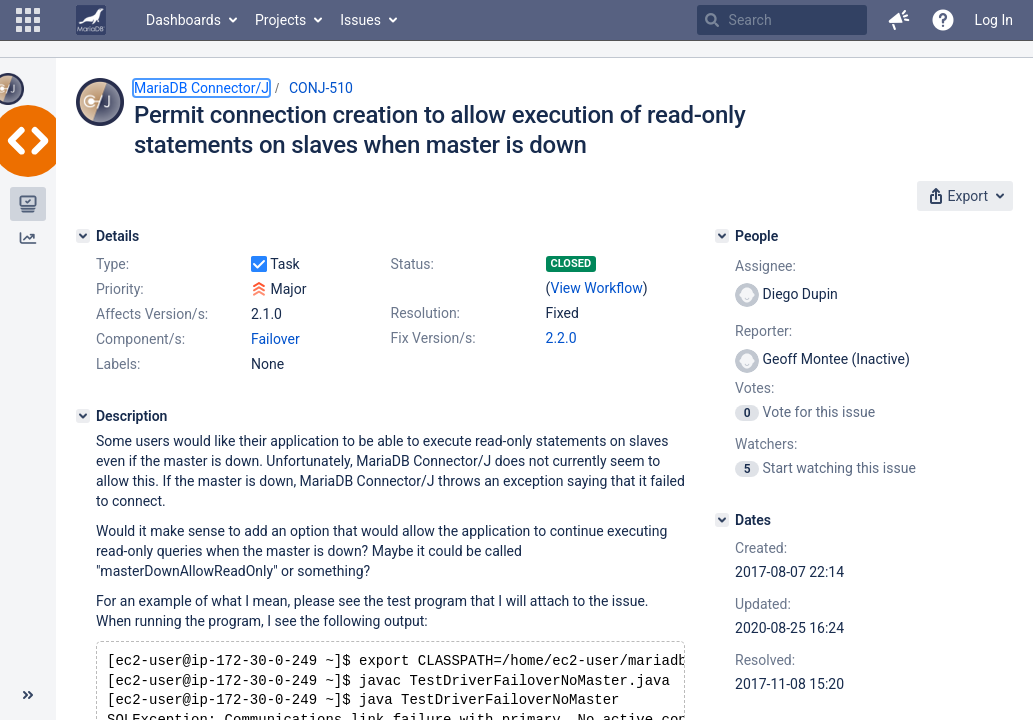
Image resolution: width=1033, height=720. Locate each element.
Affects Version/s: (152, 314)
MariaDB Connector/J (201, 88)
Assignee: (765, 266)
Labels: (118, 364)
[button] (28, 20)
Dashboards (183, 20)
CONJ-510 (321, 88)
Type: (112, 264)
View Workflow (596, 288)
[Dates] (722, 520)
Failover (275, 339)
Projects (280, 20)
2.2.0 (561, 338)
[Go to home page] (91, 20)
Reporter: (763, 331)
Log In (994, 20)
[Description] (83, 416)
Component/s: (140, 339)
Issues (360, 20)
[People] (722, 236)
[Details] (83, 236)
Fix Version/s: (433, 338)
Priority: (120, 289)
